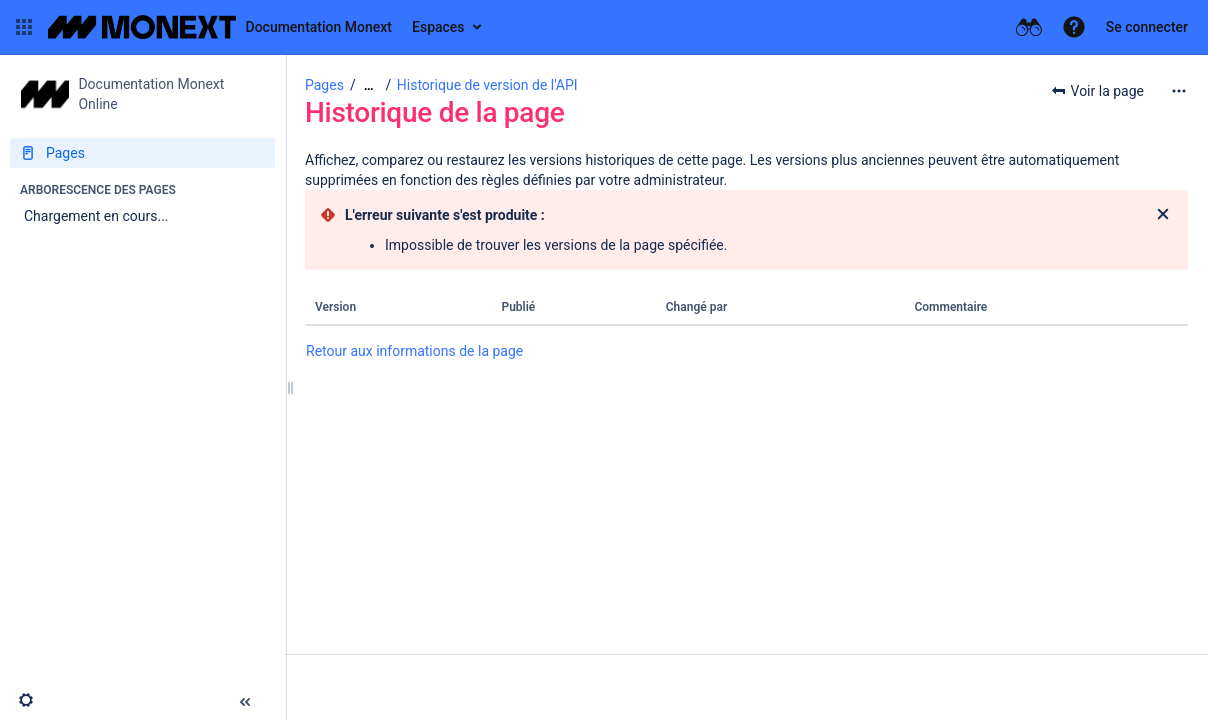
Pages (324, 85)
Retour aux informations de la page (414, 351)
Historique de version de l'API (487, 85)
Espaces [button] (438, 27)
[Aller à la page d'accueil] (220, 27)
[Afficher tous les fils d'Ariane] (369, 85)
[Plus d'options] (1179, 91)
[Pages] (142, 153)
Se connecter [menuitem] (1147, 27)
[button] (24, 27)
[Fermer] (1163, 215)
